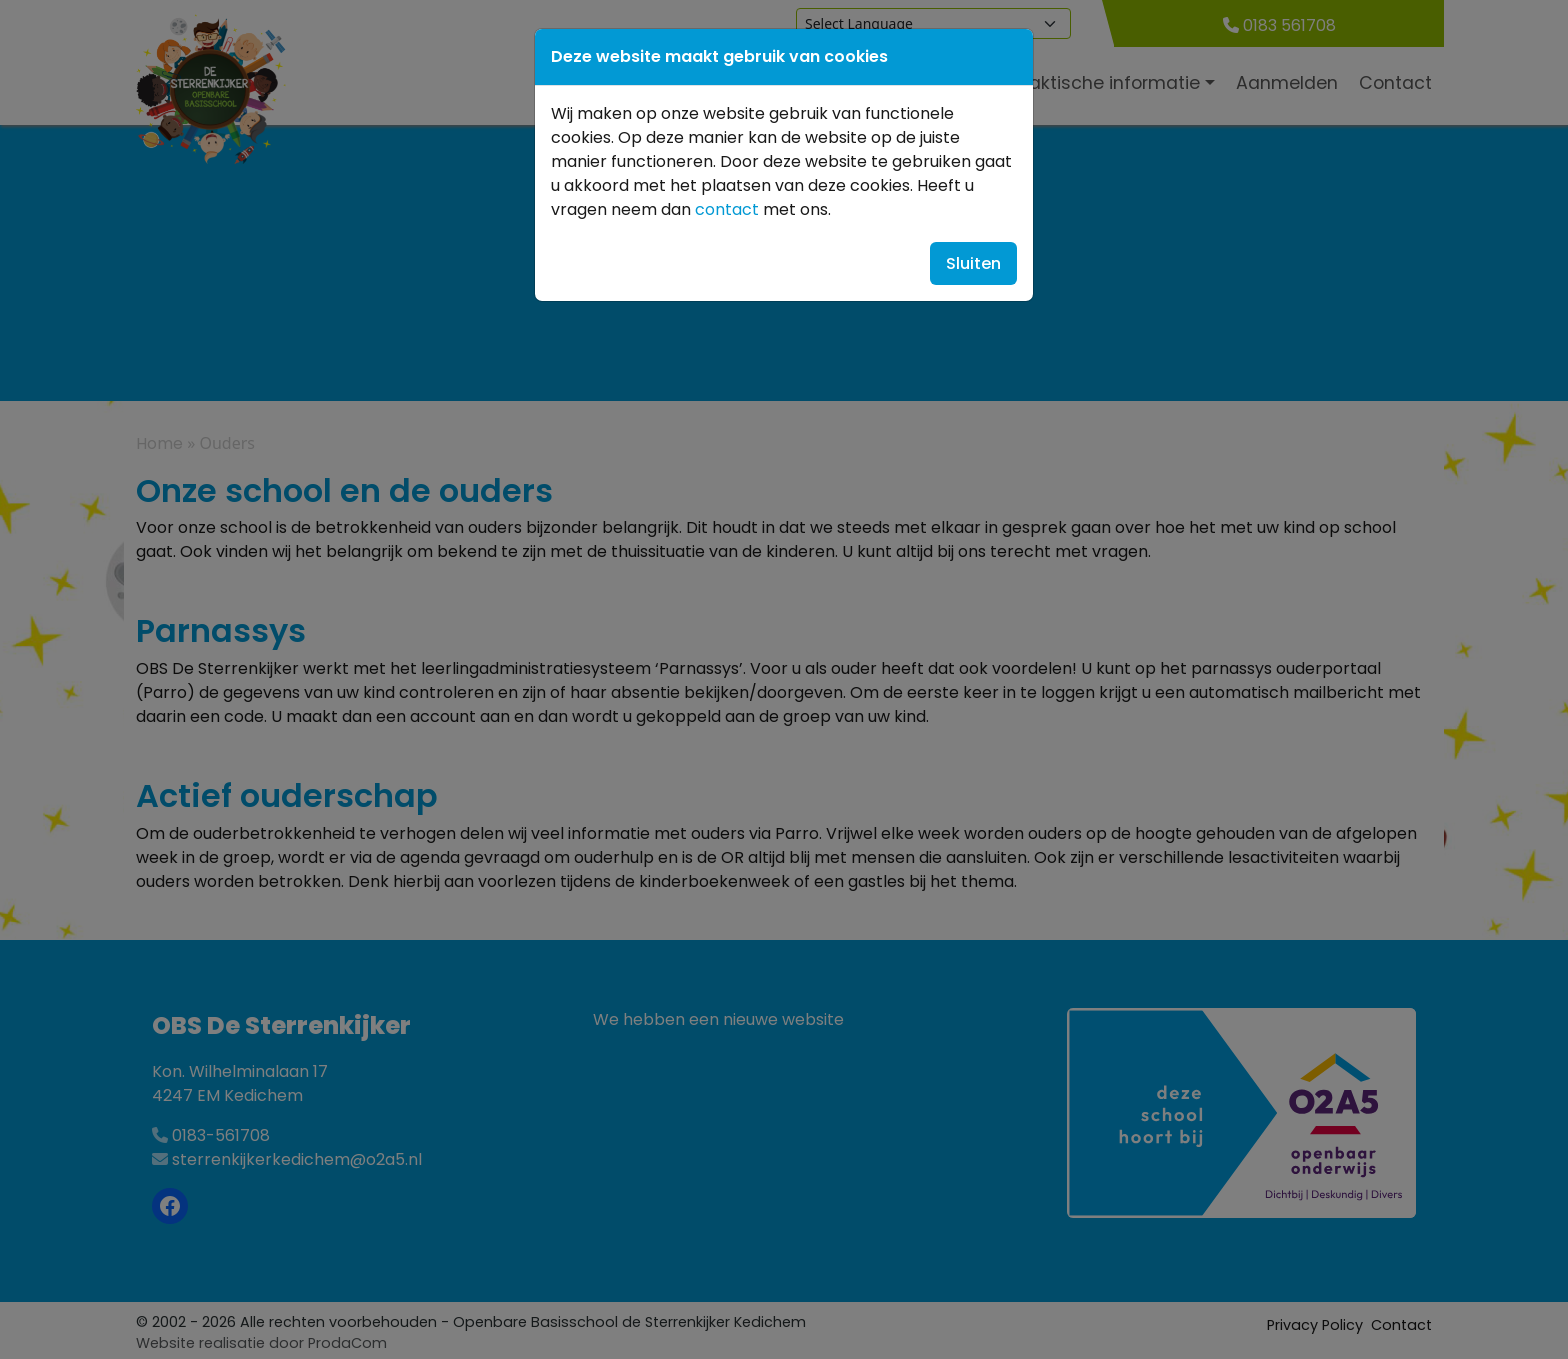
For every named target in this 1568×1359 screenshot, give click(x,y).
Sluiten (973, 263)
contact (727, 209)
